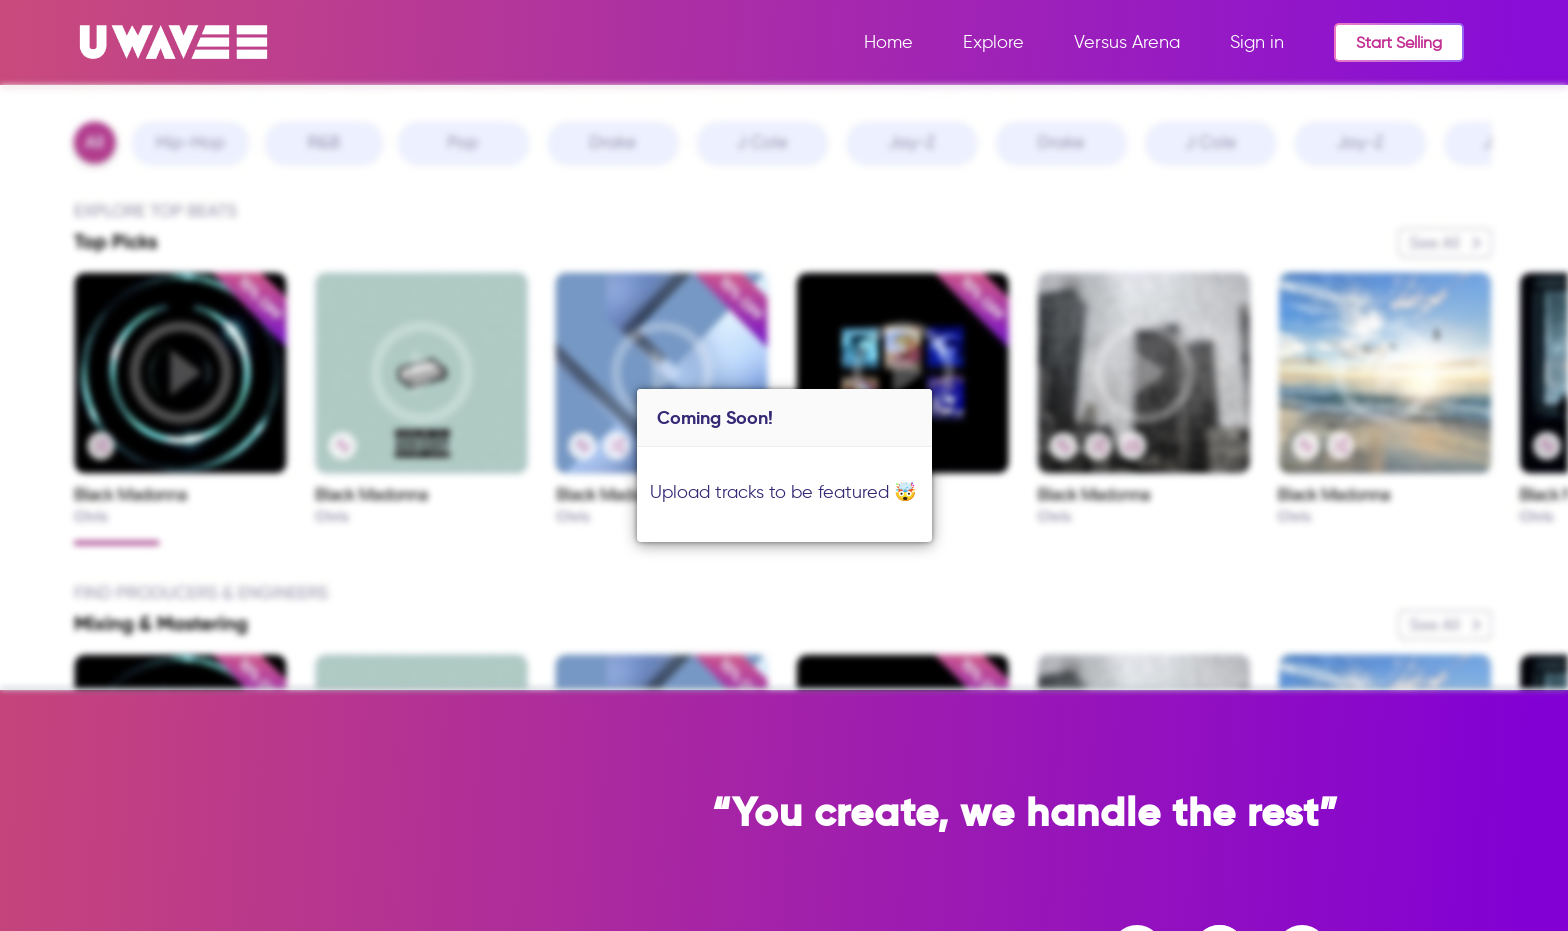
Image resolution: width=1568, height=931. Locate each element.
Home (888, 42)
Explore (993, 42)
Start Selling (1399, 42)
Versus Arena (1127, 42)
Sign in (1257, 42)
